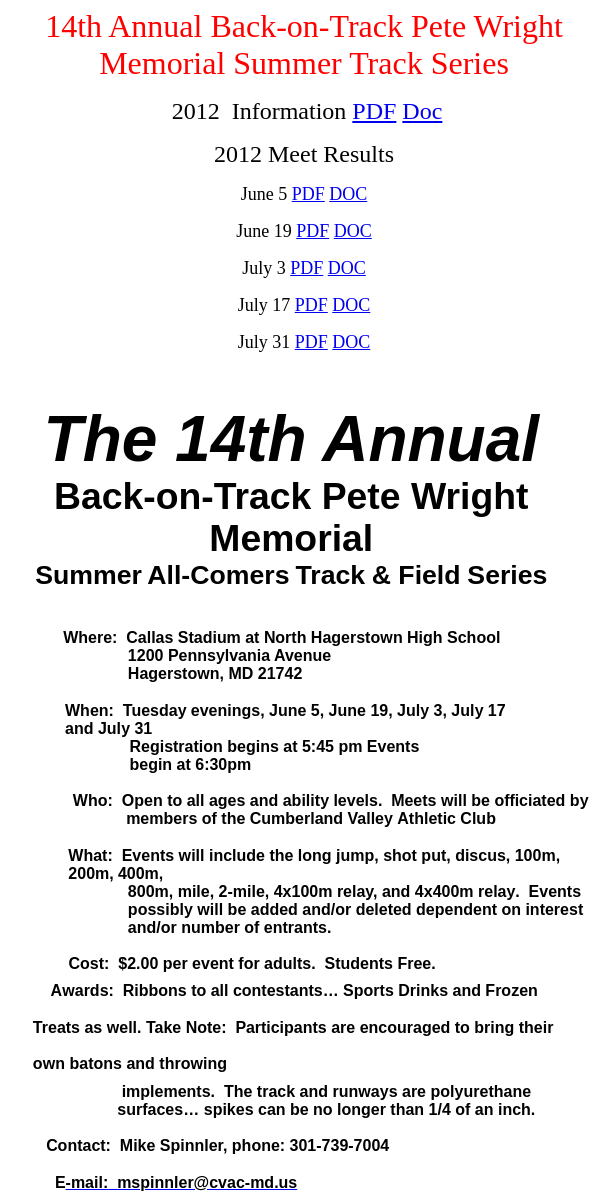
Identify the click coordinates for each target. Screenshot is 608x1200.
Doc (422, 111)
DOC (353, 231)
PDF (374, 111)
